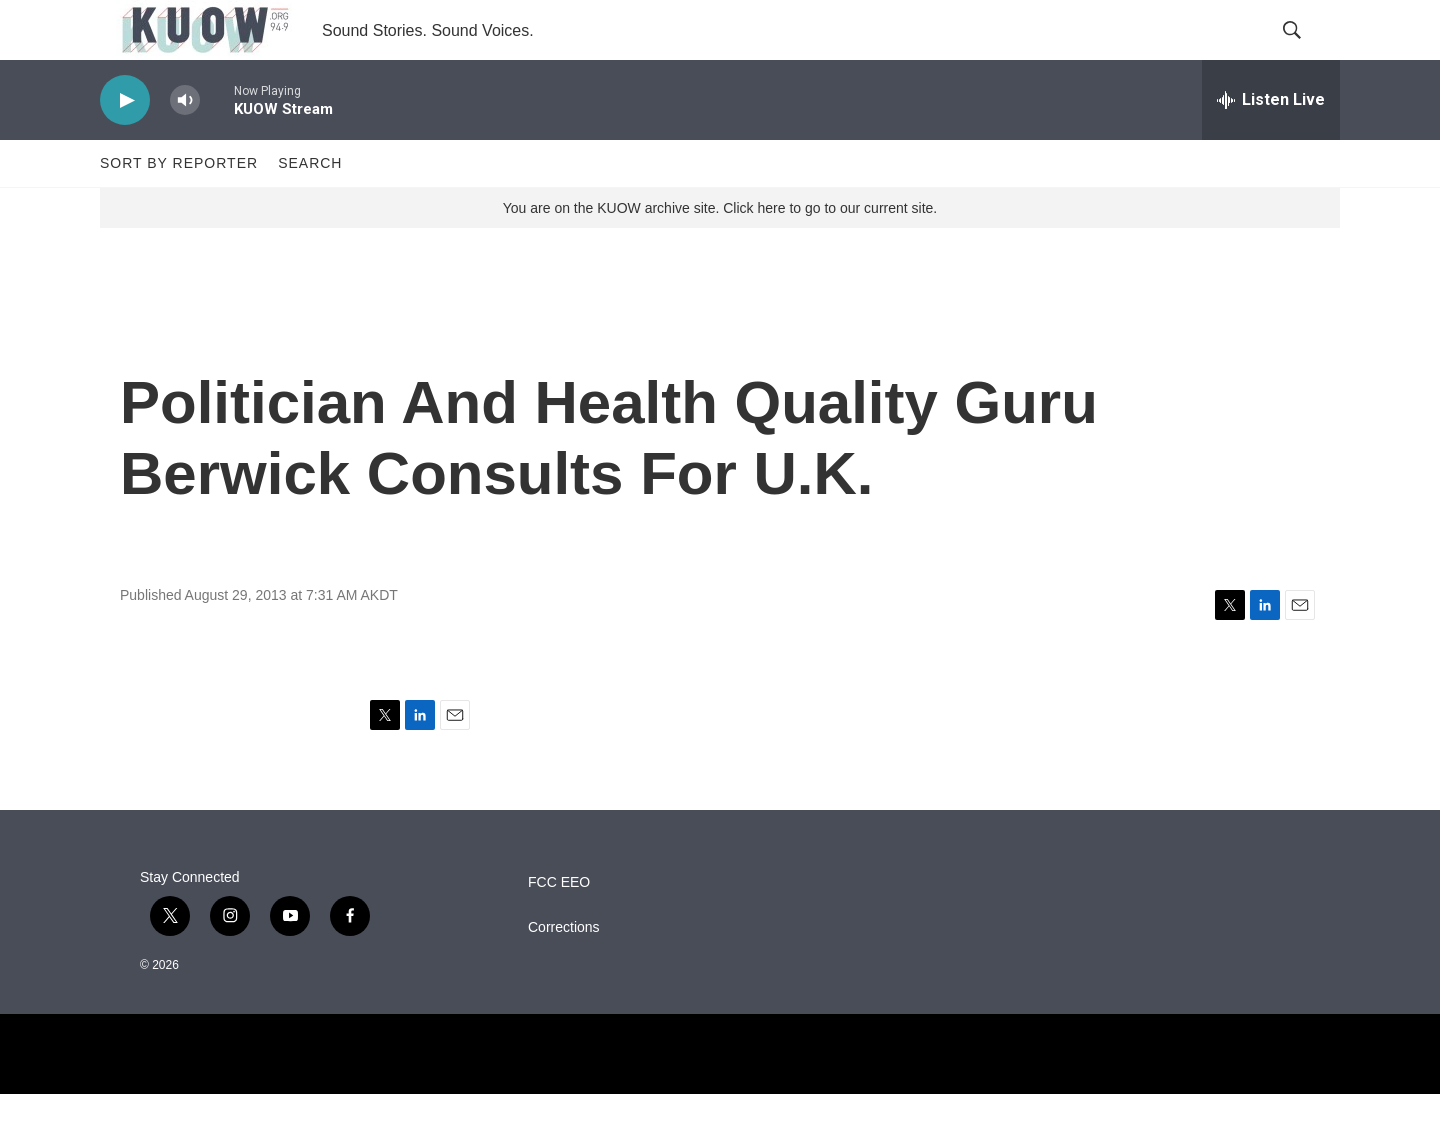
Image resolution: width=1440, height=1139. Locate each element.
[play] (125, 145)
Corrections (564, 972)
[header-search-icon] (1308, 53)
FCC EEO (559, 927)
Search (310, 208)
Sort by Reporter (179, 208)
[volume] (185, 145)
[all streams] (1271, 145)
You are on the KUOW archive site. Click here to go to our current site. (720, 253)
